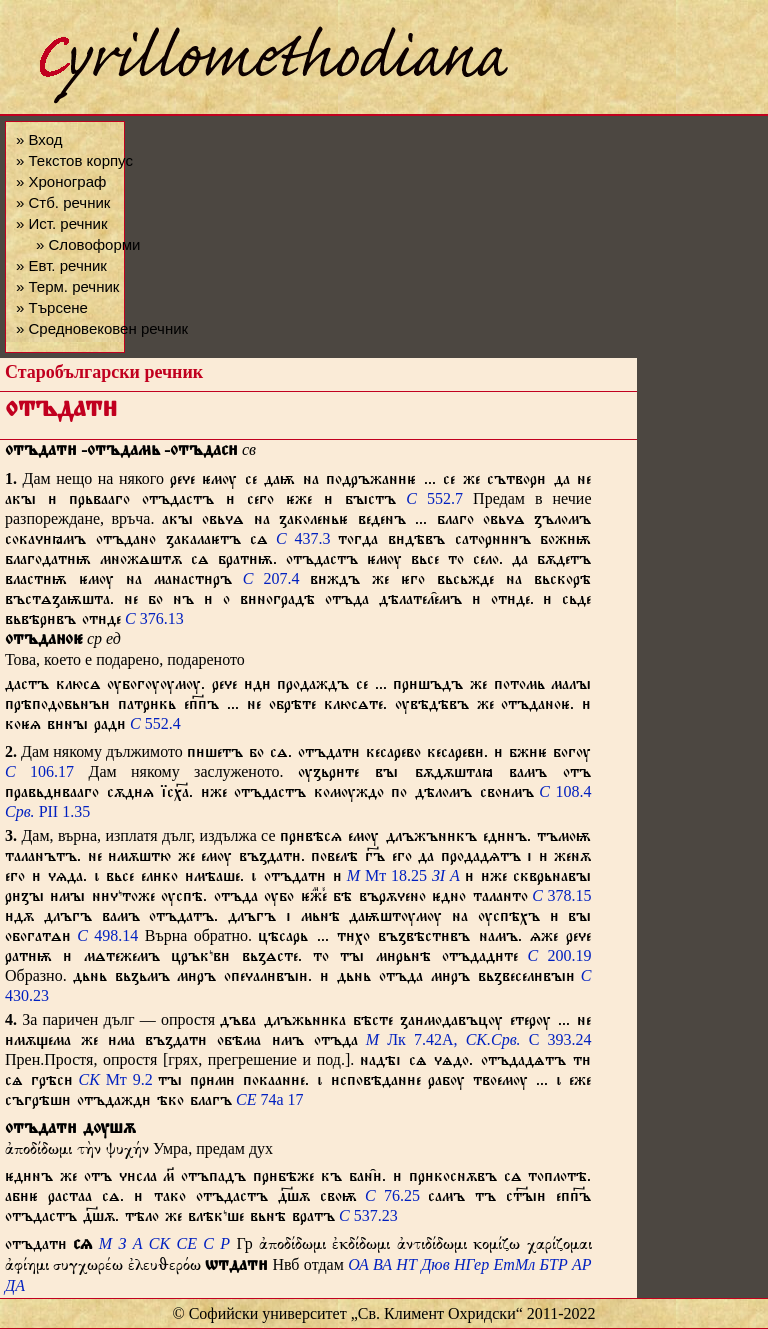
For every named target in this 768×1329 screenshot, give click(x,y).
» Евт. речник (61, 265)
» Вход (39, 139)
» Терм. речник (67, 286)
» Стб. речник (63, 202)
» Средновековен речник (102, 328)
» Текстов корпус (74, 160)
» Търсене (52, 307)
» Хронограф (61, 181)
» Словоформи (88, 244)
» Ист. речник (62, 223)
